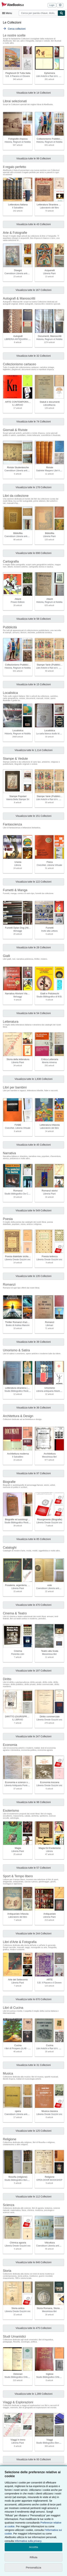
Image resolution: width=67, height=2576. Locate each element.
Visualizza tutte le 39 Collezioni (33, 1341)
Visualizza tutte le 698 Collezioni (33, 553)
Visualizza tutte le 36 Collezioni (33, 1407)
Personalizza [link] (33, 2567)
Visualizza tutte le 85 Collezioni (33, 1539)
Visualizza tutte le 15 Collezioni (33, 684)
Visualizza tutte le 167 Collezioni (33, 290)
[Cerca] (61, 13)
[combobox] (38, 13)
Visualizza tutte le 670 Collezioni (33, 1999)
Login (51, 5)
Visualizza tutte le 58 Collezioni (33, 618)
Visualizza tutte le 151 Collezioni (33, 815)
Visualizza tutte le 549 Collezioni (33, 1210)
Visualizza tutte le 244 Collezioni (33, 1933)
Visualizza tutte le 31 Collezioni (33, 2065)
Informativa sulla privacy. (28, 2541)
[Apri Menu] (8, 13)
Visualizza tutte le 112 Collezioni (33, 2196)
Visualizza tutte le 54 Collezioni (33, 1013)
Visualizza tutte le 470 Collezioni (33, 1604)
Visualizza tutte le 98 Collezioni (33, 1802)
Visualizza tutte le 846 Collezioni (33, 2262)
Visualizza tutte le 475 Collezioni (33, 2328)
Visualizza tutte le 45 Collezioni (33, 1144)
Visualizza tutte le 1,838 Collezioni (33, 1079)
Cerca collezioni (14, 28)
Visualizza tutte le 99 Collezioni (33, 158)
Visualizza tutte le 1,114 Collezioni (33, 750)
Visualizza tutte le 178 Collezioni (33, 487)
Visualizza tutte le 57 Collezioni (33, 1867)
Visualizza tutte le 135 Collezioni (33, 1276)
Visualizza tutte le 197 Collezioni (33, 1670)
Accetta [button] (33, 2547)
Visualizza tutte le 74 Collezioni (33, 421)
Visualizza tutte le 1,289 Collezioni (33, 2393)
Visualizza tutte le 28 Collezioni (33, 947)
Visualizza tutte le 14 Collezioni (33, 92)
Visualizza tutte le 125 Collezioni (33, 2130)
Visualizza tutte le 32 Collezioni (33, 355)
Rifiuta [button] (33, 2557)
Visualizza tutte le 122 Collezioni (33, 881)
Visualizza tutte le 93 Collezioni (33, 2459)
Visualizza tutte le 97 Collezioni (33, 1473)
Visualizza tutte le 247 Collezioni (33, 1736)
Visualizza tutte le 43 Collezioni (33, 224)
